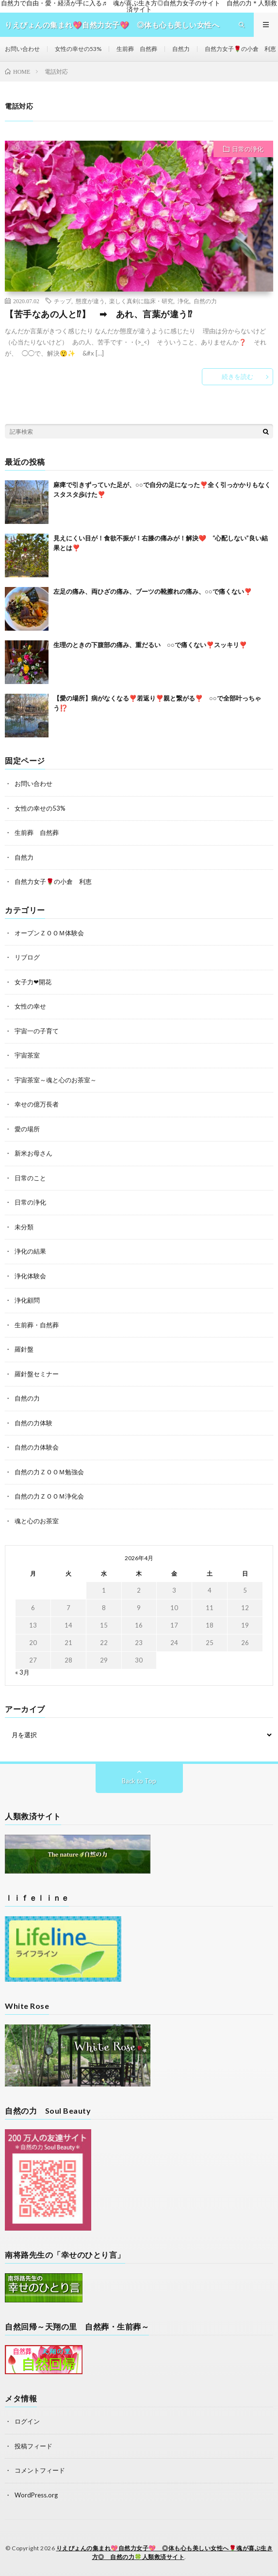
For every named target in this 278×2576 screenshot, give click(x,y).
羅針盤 (24, 1349)
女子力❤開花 (33, 982)
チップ (62, 301)
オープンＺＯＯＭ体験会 (49, 933)
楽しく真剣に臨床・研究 (141, 301)
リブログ (27, 957)
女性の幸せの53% (78, 48)
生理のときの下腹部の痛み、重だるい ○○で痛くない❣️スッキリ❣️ (150, 645)
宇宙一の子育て (37, 1031)
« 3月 (22, 1672)
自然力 (181, 48)
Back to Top (139, 1781)
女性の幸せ (30, 1006)
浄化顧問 (27, 1300)
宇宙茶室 (27, 1055)
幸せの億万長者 (37, 1104)
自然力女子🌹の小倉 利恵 (240, 48)
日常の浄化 (247, 149)
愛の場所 (27, 1129)
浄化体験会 (30, 1276)
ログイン (27, 2421)
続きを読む (237, 376)
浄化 (183, 301)
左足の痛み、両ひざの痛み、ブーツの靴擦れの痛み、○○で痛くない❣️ (152, 591)
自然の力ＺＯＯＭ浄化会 (49, 1496)
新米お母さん (33, 1153)
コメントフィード (40, 2470)
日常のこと (30, 1178)
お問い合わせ (22, 48)
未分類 (24, 1227)
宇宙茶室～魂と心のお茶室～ (56, 1080)
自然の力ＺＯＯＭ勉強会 (49, 1472)
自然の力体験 (33, 1423)
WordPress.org (36, 2495)
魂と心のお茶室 (37, 1521)
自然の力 (205, 301)
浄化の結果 (30, 1251)
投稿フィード (33, 2446)
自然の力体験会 (37, 1447)
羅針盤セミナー (37, 1374)
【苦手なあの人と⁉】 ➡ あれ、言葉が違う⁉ (98, 314)
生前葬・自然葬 (37, 1325)
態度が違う (90, 301)
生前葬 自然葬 (136, 48)
